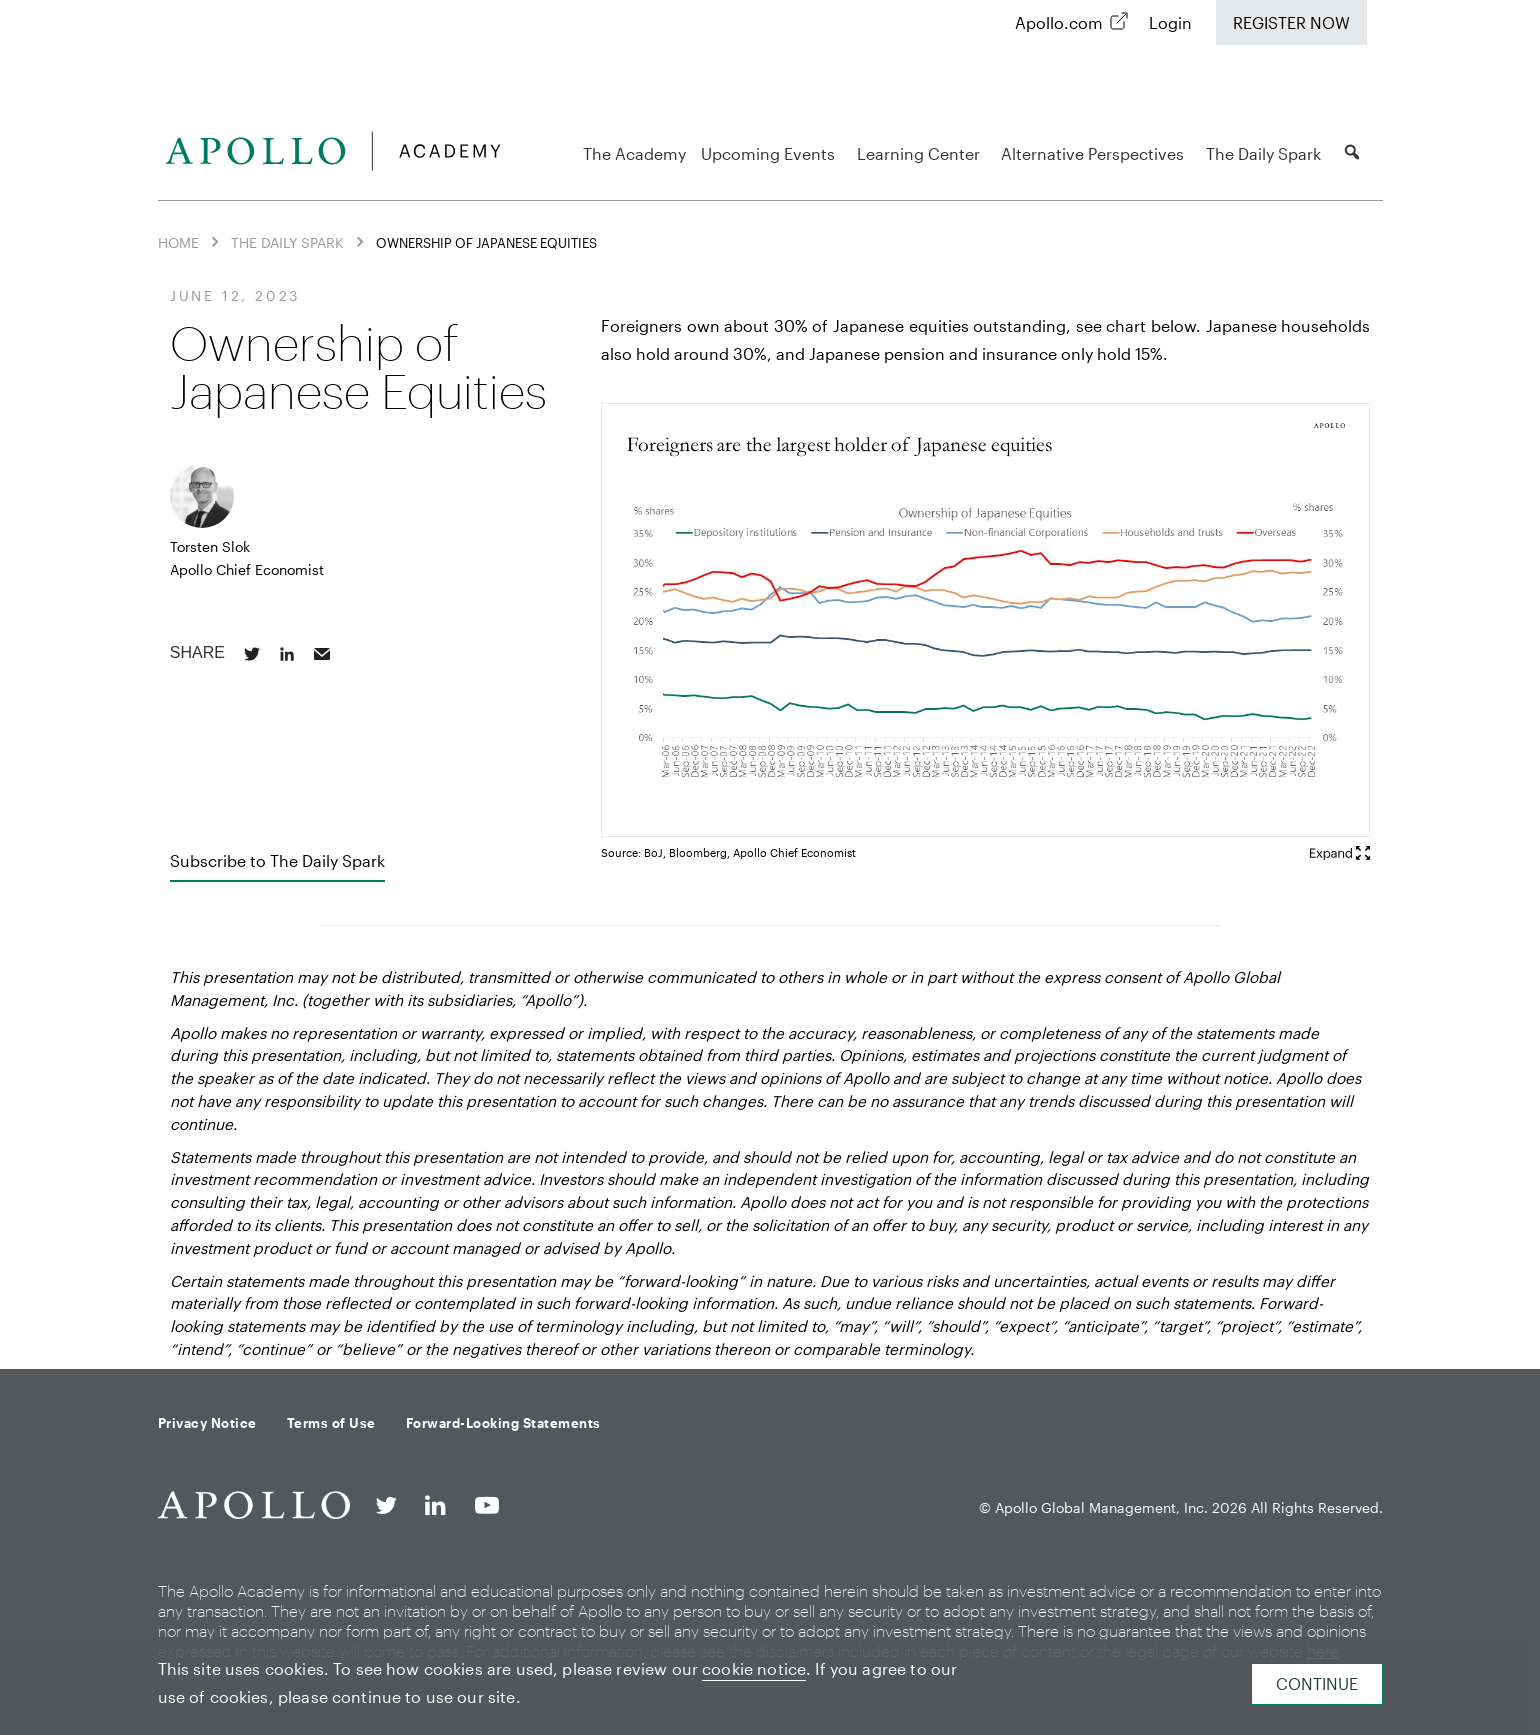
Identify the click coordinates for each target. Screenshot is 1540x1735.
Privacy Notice (207, 1423)
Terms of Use (331, 1423)
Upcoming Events (771, 153)
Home (178, 242)
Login (1170, 22)
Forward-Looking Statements (503, 1423)
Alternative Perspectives (1095, 153)
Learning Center (921, 153)
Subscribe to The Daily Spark (277, 860)
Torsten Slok (210, 546)
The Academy (634, 153)
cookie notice (754, 1668)
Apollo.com (1059, 22)
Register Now (1291, 22)
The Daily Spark (1266, 153)
